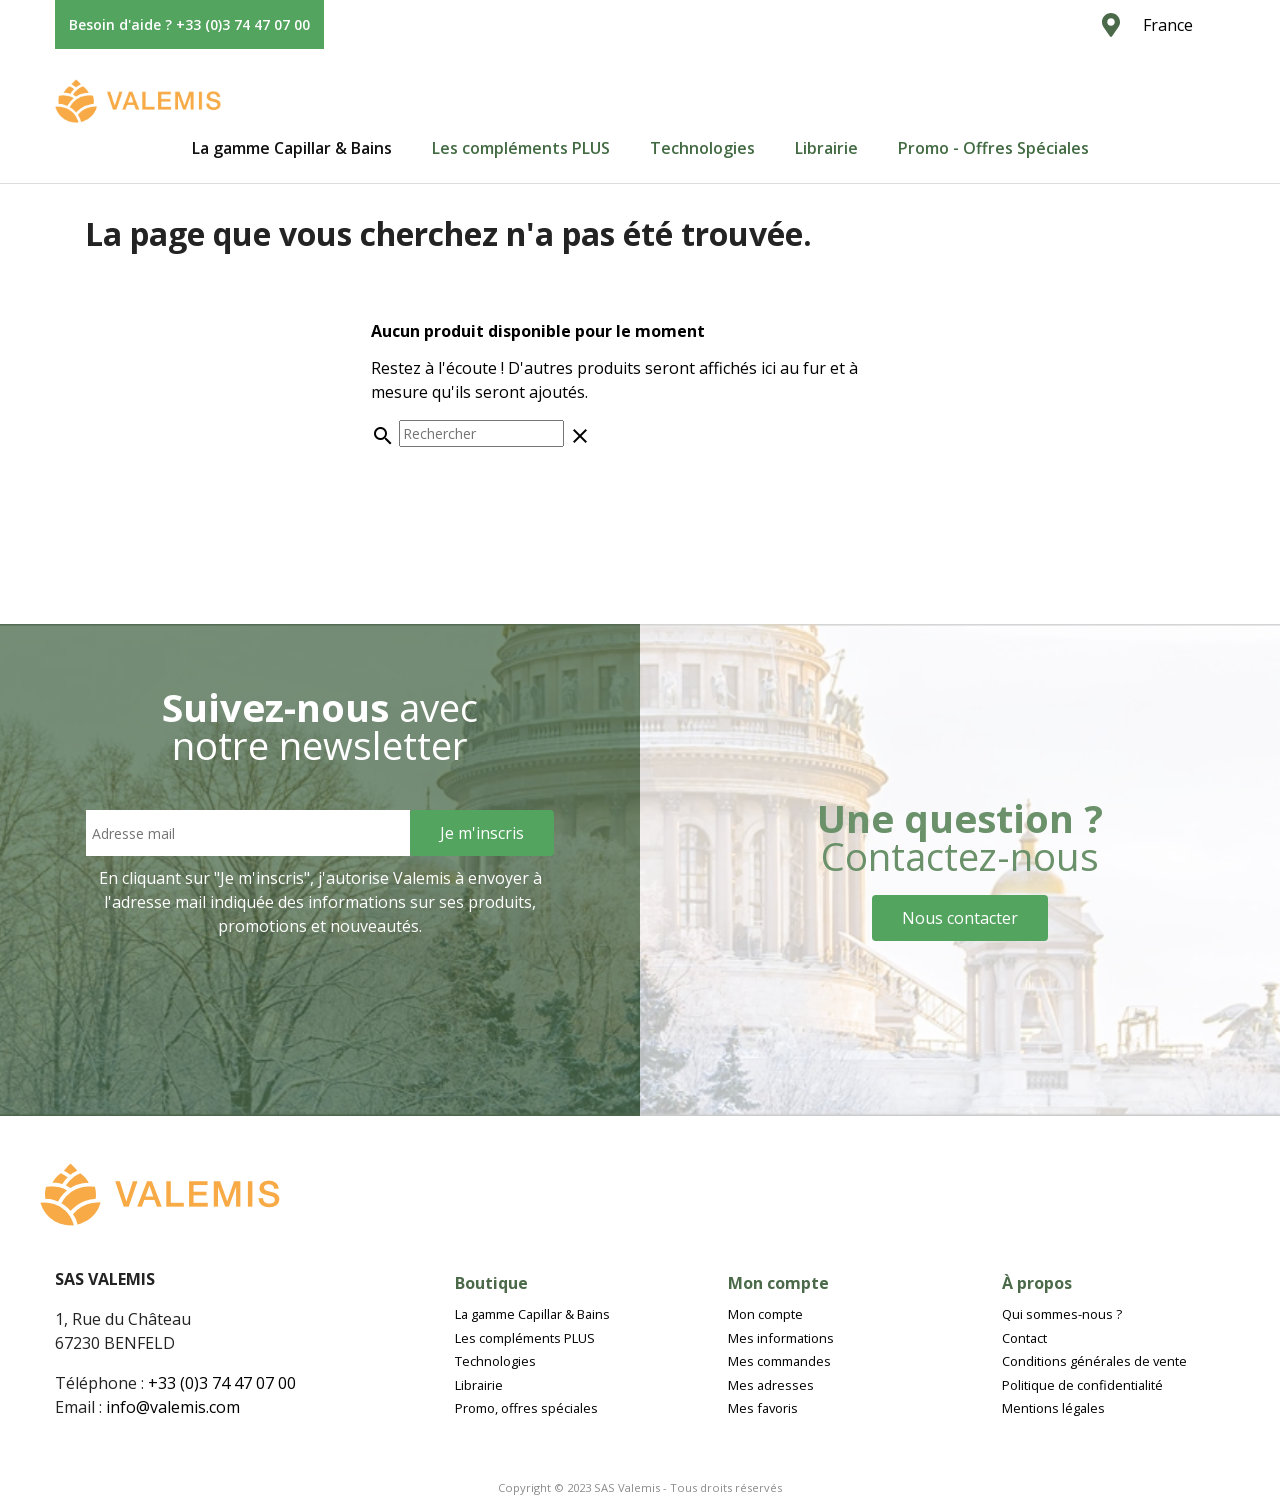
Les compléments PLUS (521, 148)
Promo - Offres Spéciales (993, 148)
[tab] (292, 148)
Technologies (702, 148)
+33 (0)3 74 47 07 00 (222, 1383)
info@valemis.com (173, 1407)
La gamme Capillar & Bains (292, 148)
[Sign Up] (482, 833)
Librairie (826, 148)
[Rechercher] (481, 433)
